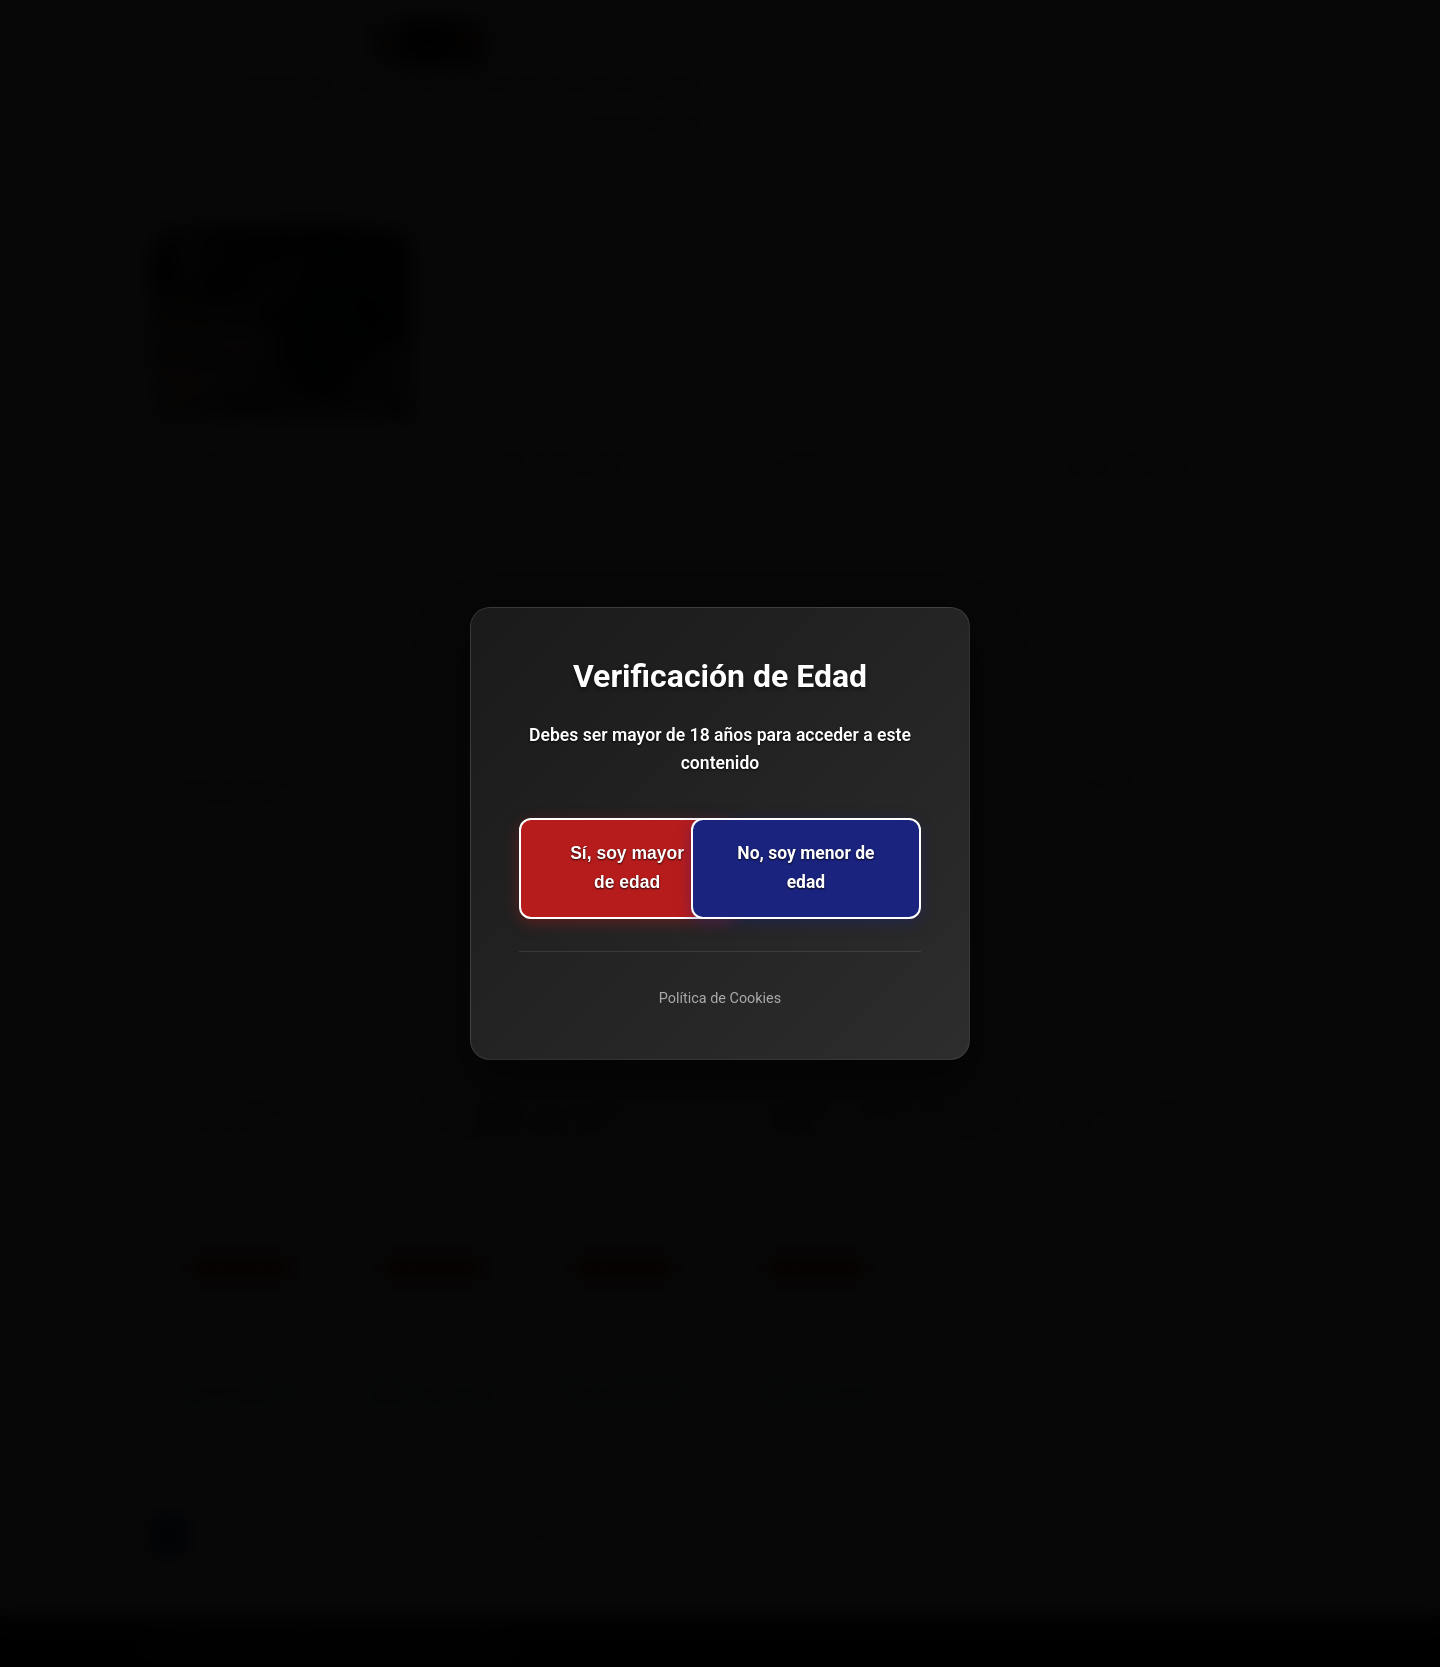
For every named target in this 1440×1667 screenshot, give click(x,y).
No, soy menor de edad (842, 867)
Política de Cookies (720, 998)
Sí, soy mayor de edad (598, 867)
